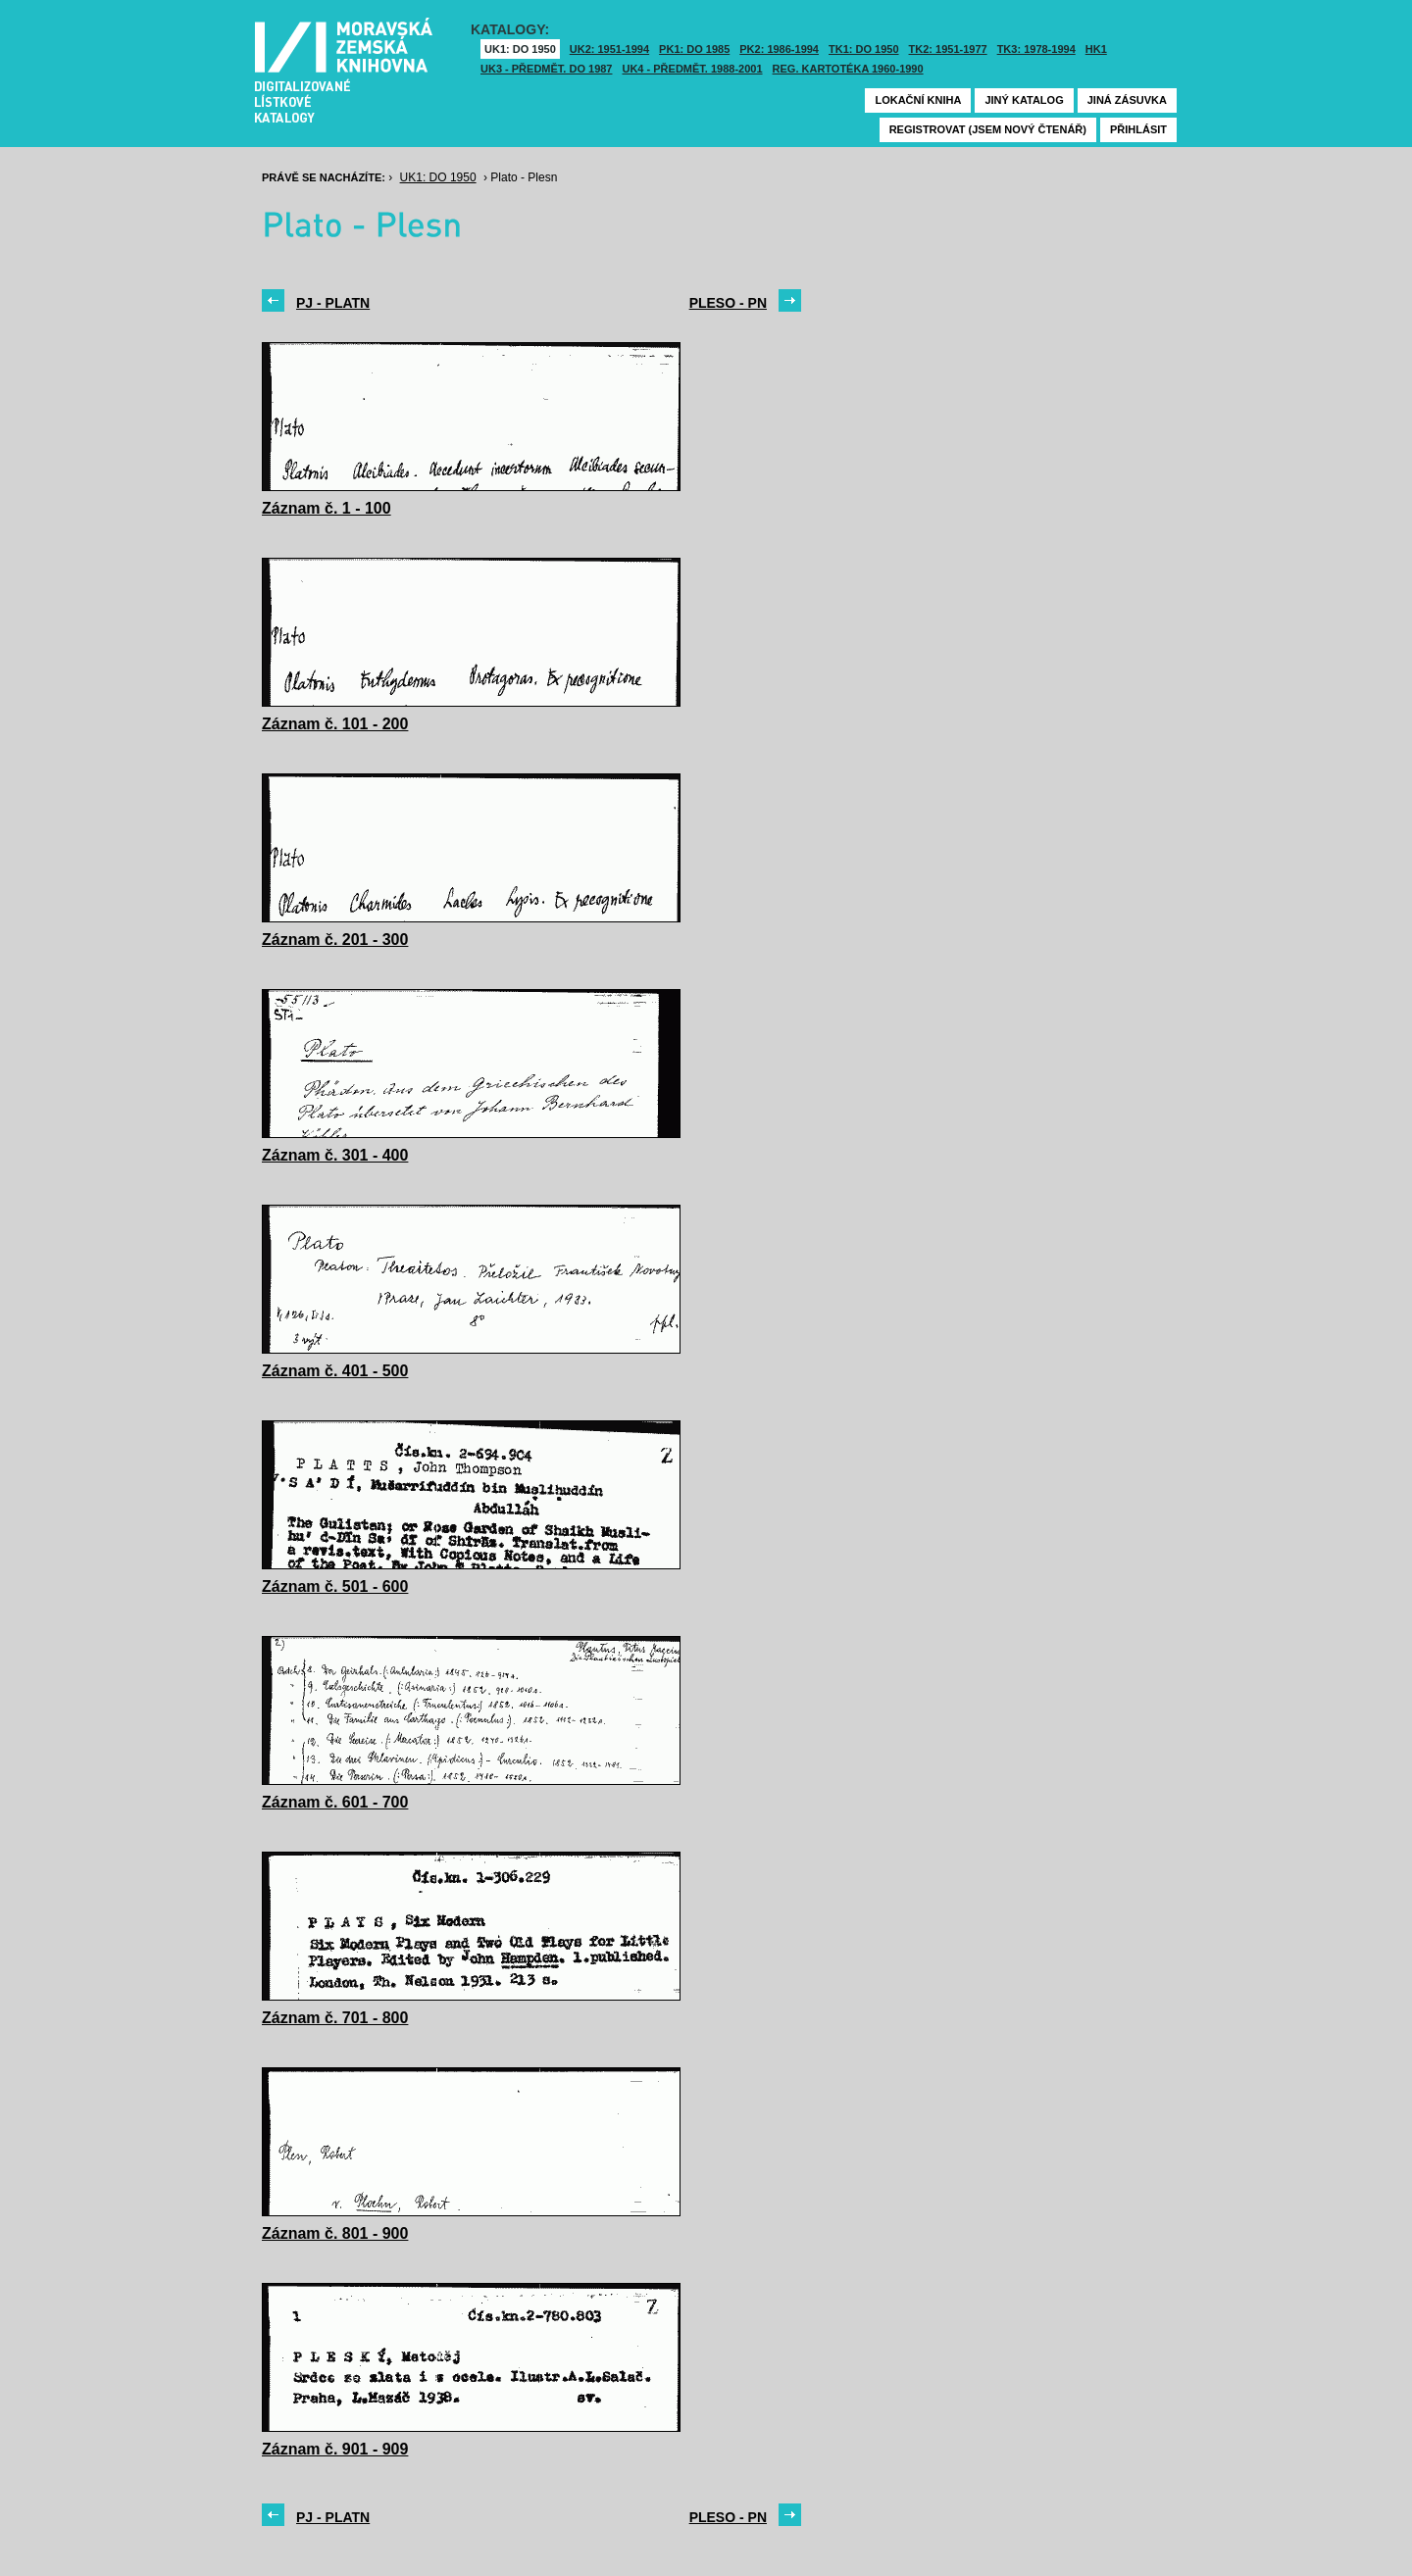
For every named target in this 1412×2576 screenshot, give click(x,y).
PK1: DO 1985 (694, 49)
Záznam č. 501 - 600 (335, 1586)
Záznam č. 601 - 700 (335, 1802)
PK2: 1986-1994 (779, 49)
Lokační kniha (918, 100)
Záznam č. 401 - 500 (335, 1370)
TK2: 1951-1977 (948, 49)
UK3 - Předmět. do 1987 (546, 68)
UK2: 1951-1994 (609, 49)
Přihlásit (1138, 129)
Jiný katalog (1023, 100)
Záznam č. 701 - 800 (335, 2017)
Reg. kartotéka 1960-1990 (848, 68)
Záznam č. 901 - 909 (335, 2449)
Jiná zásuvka (1127, 100)
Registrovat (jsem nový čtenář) (987, 129)
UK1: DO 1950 (520, 49)
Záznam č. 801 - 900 (335, 2233)
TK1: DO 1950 (864, 49)
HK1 (1096, 49)
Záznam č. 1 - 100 (326, 508)
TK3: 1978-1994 (1036, 49)
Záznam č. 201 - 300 (335, 939)
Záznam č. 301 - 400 (335, 1155)
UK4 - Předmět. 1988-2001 (692, 68)
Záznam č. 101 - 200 (335, 724)
